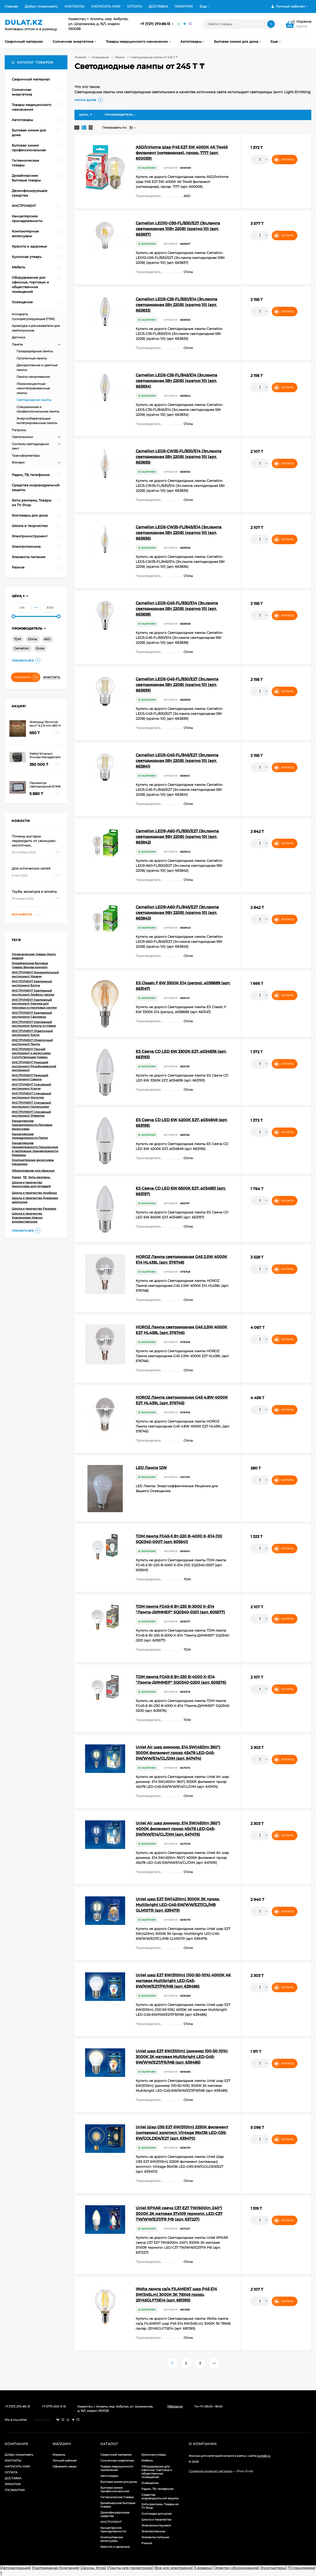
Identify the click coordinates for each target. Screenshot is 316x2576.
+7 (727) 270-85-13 (155, 24)
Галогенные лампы (31, 358)
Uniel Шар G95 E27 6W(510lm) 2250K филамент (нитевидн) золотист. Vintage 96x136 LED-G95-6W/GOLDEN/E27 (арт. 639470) (182, 2133)
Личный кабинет (65, 2460)
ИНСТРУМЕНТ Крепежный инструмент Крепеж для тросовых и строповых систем (34, 1004)
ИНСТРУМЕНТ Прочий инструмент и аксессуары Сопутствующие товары (31, 1053)
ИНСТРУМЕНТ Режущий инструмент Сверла (30, 1077)
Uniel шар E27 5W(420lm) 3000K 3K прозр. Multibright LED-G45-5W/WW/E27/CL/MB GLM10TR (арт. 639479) (178, 1905)
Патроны (19, 430)
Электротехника (153, 2531)
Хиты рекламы (39, 1177)
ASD (47, 639)
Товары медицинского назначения (116, 2468)
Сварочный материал (116, 2454)
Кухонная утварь (153, 2454)
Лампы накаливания (33, 377)
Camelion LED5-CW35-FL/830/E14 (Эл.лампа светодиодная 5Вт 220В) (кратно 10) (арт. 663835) (179, 457)
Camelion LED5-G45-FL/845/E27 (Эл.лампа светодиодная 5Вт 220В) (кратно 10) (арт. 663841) (177, 761)
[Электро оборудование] (236, 2568)
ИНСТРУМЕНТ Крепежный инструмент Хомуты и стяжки (34, 1024)
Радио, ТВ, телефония (157, 2489)
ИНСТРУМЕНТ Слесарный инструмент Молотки (31, 1095)
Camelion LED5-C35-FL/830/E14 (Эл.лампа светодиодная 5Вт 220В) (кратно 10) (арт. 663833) (176, 305)
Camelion (21, 648)
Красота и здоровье (115, 2546)
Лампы (120, 57)
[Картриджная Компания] (55, 2568)
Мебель (147, 2460)
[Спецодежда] (302, 2568)
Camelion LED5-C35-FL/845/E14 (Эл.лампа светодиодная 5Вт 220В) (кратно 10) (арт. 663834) (176, 381)
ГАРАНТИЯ (184, 6)
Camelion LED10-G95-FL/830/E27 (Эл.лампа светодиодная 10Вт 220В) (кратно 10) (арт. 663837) (178, 229)
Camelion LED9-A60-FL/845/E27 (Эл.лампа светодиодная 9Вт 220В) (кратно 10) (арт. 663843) (177, 913)
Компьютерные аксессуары (111, 2538)
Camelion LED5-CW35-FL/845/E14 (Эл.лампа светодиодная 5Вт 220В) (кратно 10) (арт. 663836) (179, 533)
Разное (146, 2543)
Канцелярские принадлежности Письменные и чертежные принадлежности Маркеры (35, 1149)
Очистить (51, 677)
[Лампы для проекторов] (130, 2568)
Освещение (100, 57)
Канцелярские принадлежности (113, 2529)
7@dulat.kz (175, 2406)
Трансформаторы (26, 455)
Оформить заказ (64, 2466)
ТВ (25, 1177)
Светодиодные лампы (33, 400)
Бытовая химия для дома (118, 2481)
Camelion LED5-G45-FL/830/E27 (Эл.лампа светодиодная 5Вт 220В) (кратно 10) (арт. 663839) (177, 685)
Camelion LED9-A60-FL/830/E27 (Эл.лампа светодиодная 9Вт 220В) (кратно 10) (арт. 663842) (177, 837)
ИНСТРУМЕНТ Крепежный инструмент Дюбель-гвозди (33, 992)
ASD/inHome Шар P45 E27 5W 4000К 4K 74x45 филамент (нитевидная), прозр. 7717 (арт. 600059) (182, 153)
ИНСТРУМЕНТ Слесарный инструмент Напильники (31, 1104)
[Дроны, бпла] (93, 2568)
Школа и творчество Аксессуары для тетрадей (31, 1184)
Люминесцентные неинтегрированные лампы (33, 388)
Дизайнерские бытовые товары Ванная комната (30, 965)
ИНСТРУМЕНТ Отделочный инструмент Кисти (32, 1033)
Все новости (26, 914)
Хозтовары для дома (156, 2513)
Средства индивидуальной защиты (160, 2496)
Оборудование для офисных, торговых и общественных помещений (156, 2472)
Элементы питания (155, 2537)
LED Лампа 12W (151, 1467)
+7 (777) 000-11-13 (54, 2406)
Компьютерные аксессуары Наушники (33, 1162)
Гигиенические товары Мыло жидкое (34, 956)
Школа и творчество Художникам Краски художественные (27, 1217)
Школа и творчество (156, 2519)
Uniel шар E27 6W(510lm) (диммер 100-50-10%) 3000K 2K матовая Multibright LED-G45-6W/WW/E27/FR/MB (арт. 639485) (182, 2057)
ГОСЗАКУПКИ (15, 2490)
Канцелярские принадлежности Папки (30, 1136)
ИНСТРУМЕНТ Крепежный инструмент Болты (32, 983)
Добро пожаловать (41, 6)
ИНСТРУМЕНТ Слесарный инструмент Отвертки (31, 1114)
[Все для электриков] (173, 2568)
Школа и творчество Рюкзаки (34, 1208)
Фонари (18, 462)
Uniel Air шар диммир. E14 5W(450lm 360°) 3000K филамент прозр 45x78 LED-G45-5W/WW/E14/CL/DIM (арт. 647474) (178, 1753)
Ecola (40, 648)
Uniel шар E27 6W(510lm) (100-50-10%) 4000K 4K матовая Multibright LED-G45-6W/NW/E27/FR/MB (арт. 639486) (183, 1981)
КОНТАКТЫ (74, 6)
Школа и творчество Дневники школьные (35, 1200)
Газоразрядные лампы (34, 351)
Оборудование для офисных (33, 1170)
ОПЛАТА (134, 6)
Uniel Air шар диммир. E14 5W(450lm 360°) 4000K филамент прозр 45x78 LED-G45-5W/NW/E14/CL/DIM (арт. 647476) (178, 1829)
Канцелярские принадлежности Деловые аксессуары (32, 1125)
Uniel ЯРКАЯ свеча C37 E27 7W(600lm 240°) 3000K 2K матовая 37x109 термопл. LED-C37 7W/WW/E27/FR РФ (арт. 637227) (179, 2214)
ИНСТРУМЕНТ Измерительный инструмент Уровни (35, 974)
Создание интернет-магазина (210, 2471)
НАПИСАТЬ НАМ (105, 6)
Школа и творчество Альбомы (34, 1193)
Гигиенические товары (117, 2497)
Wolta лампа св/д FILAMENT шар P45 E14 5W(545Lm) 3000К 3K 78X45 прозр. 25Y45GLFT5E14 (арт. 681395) (176, 2294)
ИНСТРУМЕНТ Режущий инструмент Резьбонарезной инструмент (34, 1066)
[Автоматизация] (15, 2568)
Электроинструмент (156, 2525)
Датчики (18, 337)
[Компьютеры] (273, 2568)
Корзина (59, 2454)
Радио (16, 1177)
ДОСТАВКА (158, 6)
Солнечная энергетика (117, 2460)
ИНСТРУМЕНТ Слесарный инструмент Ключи (31, 1086)
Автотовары (109, 2476)
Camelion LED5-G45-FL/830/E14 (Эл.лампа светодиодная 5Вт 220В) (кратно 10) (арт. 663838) (177, 609)
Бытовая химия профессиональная (114, 2489)
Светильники (22, 437)
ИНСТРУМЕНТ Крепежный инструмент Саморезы (32, 1015)
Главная (11, 6)
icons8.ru (263, 2456)
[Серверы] (203, 2568)
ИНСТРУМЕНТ (111, 2522)
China (32, 639)
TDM (17, 639)
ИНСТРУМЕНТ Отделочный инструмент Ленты (32, 1042)
